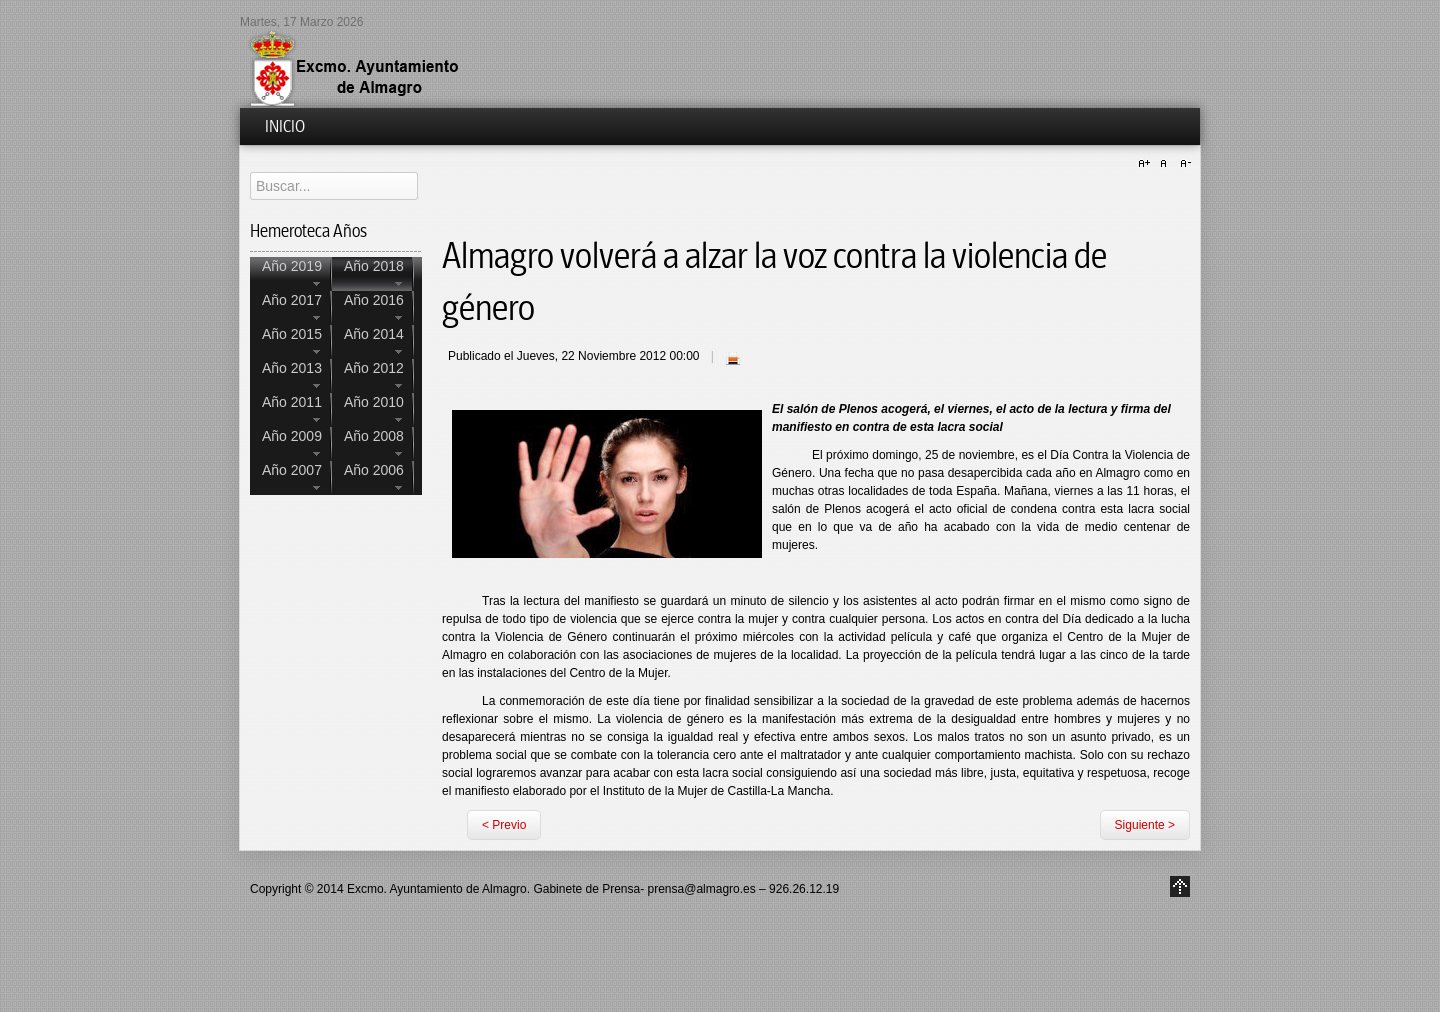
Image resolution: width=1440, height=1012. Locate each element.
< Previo (504, 825)
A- (1183, 164)
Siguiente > (1145, 825)
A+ (1147, 164)
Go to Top (1180, 886)
